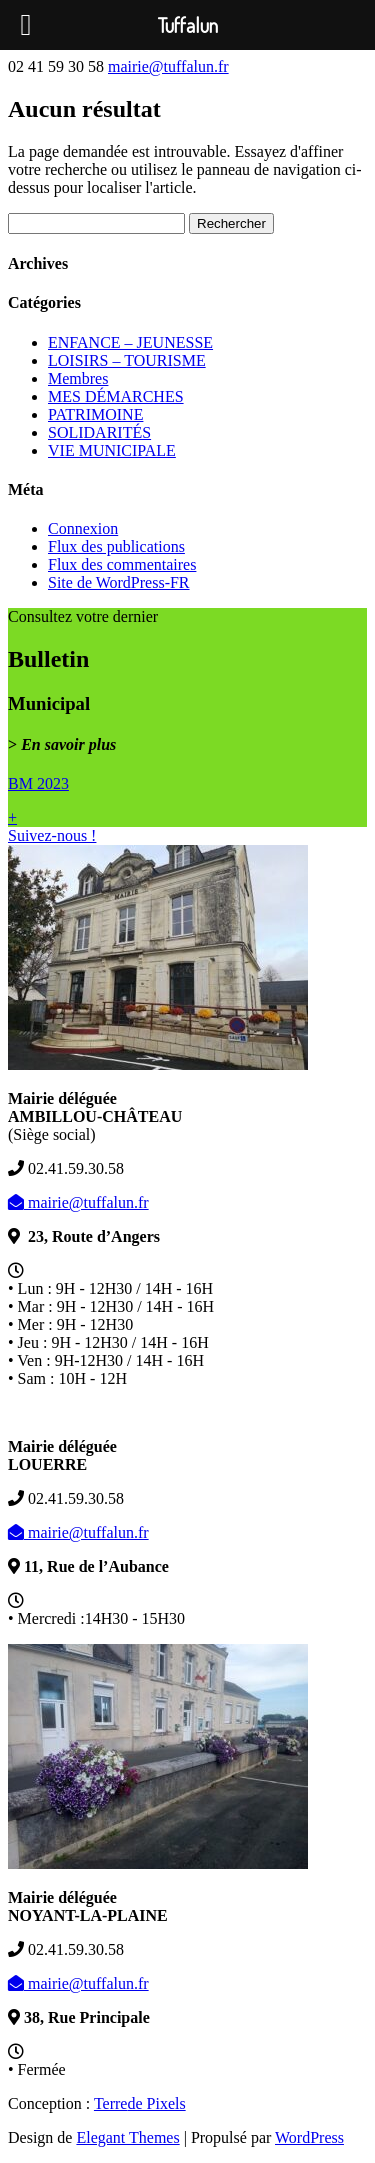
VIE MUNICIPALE (112, 450)
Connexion (83, 528)
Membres (78, 378)
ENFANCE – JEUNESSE (130, 342)
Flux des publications (116, 546)
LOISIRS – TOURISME (127, 360)
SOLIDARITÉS (99, 432)
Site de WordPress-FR (119, 582)
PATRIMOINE (95, 414)
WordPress (309, 2137)
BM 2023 (38, 783)
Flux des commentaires (122, 564)
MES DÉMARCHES (116, 396)
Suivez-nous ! (52, 835)
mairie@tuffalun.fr (78, 1202)
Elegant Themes (127, 2137)
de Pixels (140, 2103)
